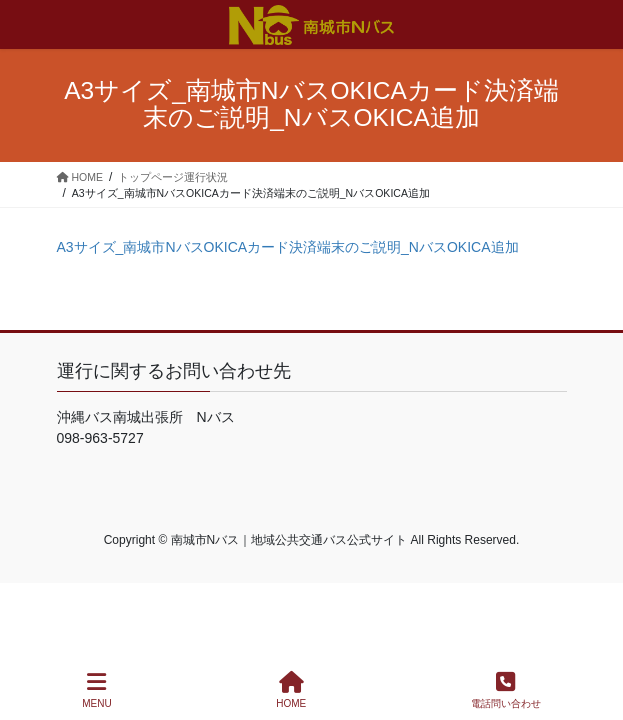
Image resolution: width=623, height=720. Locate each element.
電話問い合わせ (506, 690)
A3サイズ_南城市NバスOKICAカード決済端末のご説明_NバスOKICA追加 (288, 247)
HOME (291, 690)
